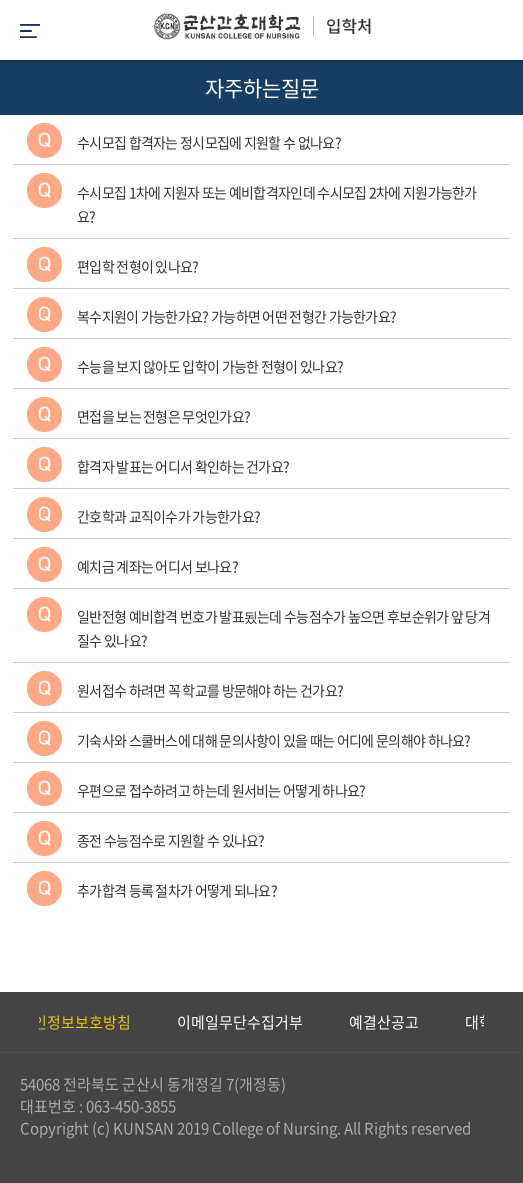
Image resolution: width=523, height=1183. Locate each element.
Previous (15, 1022)
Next (498, 1022)
